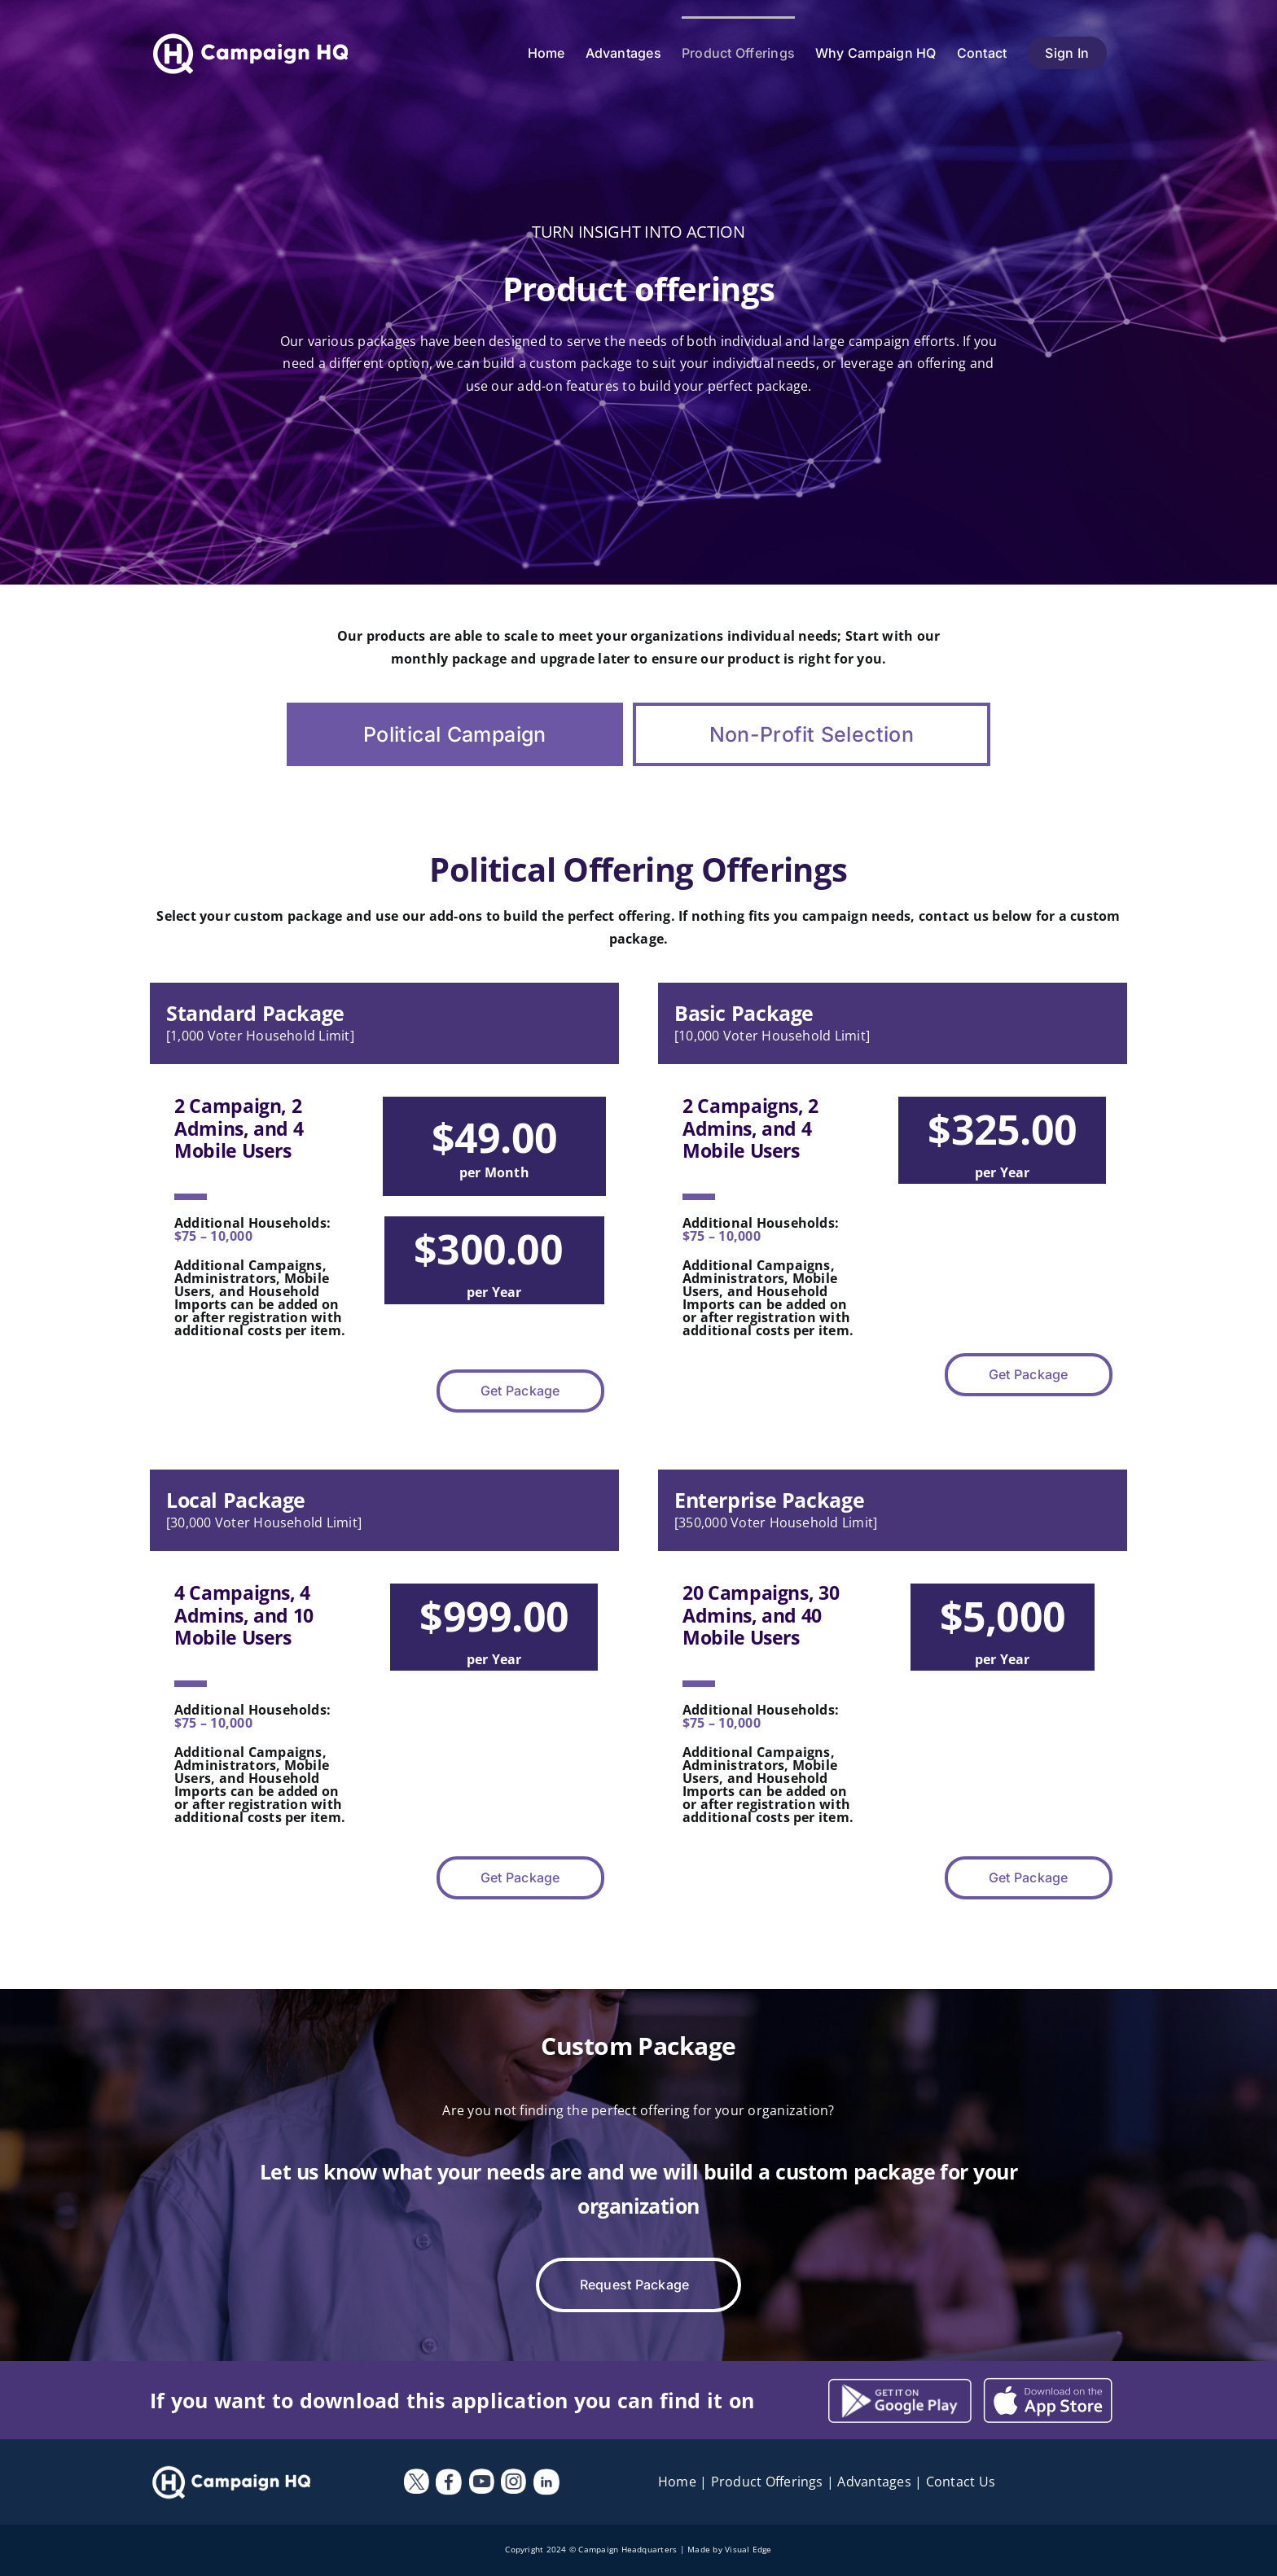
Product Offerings (767, 2482)
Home (677, 2482)
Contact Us (960, 2482)
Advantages (874, 2482)
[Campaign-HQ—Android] (899, 2385)
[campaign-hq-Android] (1048, 2384)
